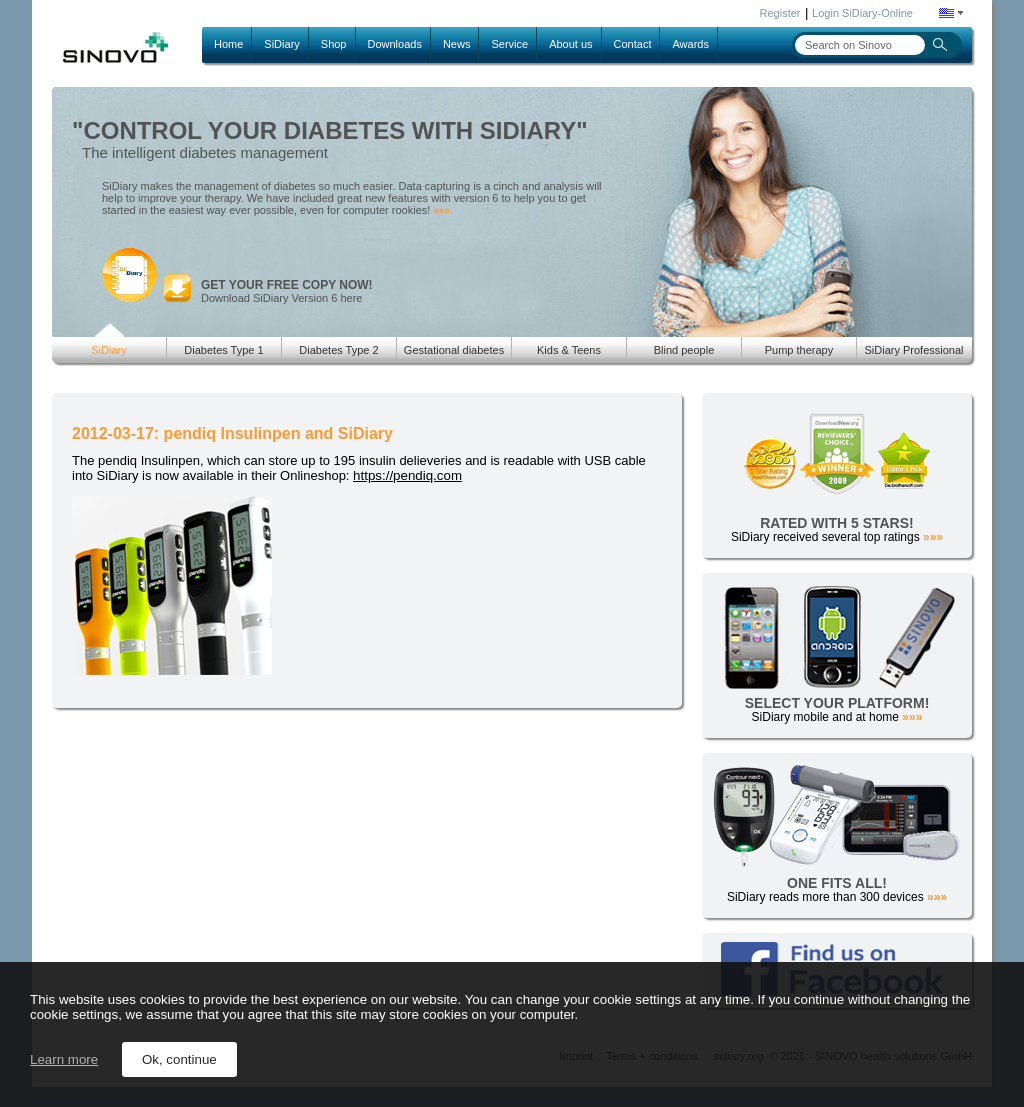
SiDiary (281, 44)
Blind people (684, 350)
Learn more (64, 1059)
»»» (441, 210)
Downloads (395, 44)
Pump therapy (799, 350)
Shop (334, 44)
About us (570, 44)
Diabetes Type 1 (223, 350)
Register (780, 13)
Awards (690, 44)
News (457, 44)
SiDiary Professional (913, 350)
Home (228, 44)
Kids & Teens (569, 350)
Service (509, 44)
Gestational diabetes (454, 350)
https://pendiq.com (407, 475)
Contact (633, 44)
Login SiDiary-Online (862, 13)
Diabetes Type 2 (338, 350)
